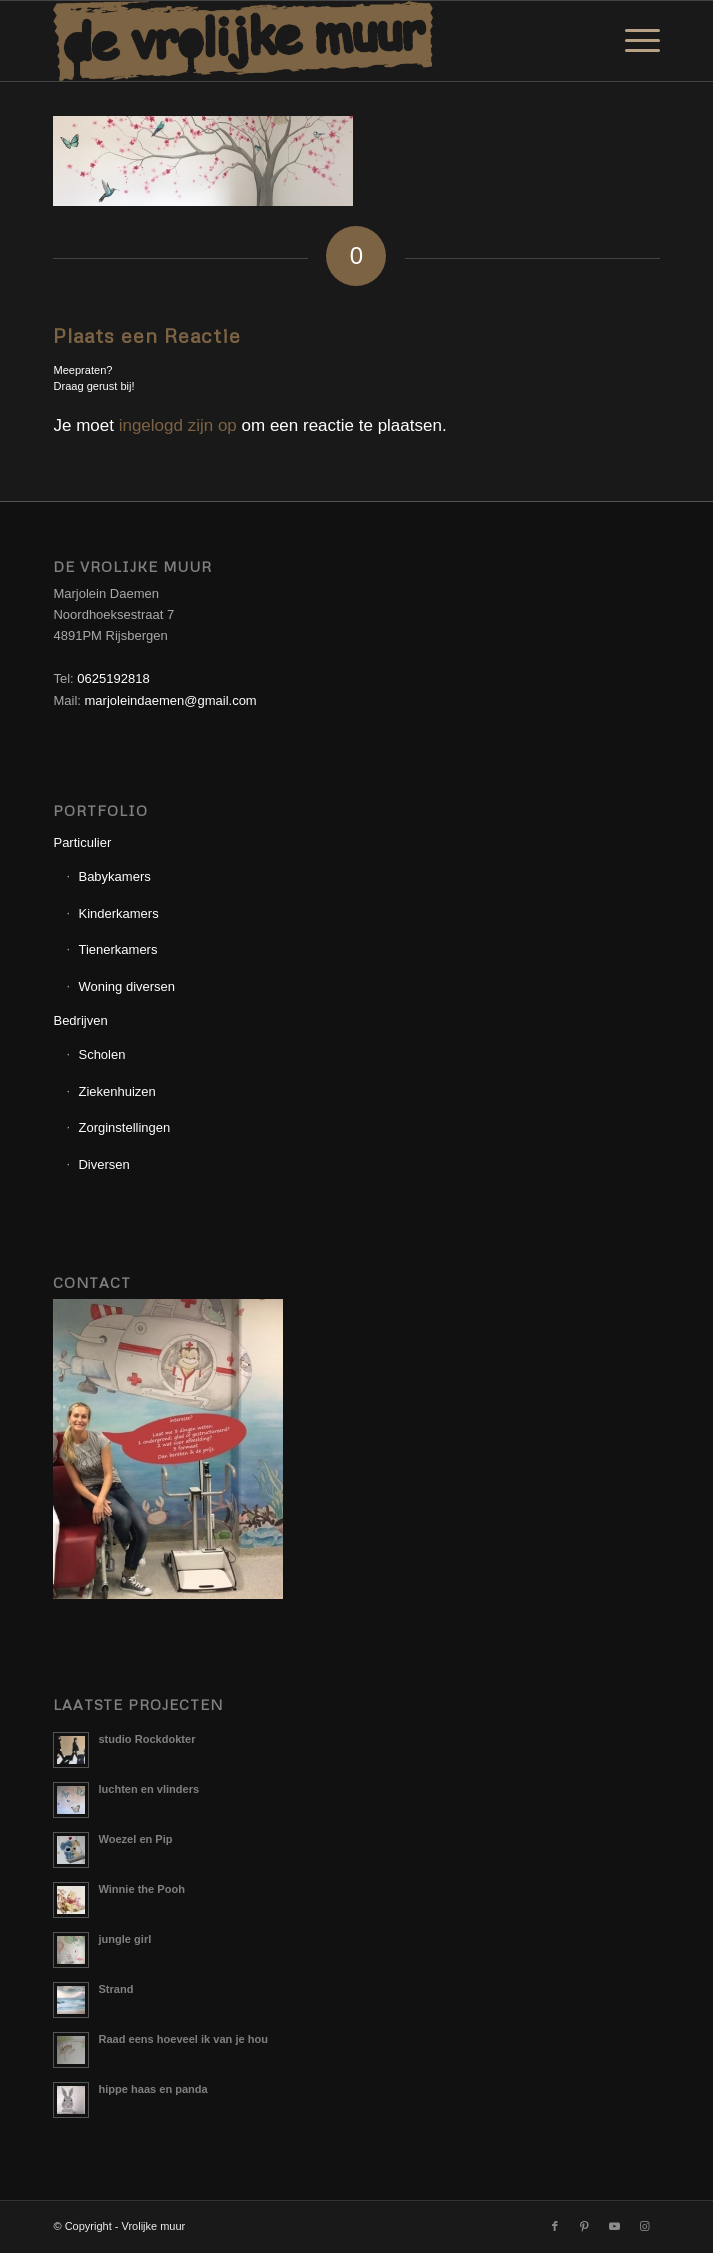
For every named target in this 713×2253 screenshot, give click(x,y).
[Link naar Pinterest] (585, 2226)
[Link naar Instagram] (645, 2226)
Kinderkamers (118, 913)
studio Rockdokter (146, 1739)
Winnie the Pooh (141, 1889)
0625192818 (113, 678)
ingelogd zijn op (178, 425)
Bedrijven (80, 1020)
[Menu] (632, 41)
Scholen (101, 1054)
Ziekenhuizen (116, 1091)
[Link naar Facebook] (555, 2226)
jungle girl (124, 1939)
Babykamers (114, 876)
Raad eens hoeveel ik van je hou (182, 2039)
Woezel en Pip (135, 1839)
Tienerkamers (117, 949)
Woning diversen (126, 986)
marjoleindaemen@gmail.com (171, 700)
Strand (115, 1989)
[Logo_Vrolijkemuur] (295, 41)
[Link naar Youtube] (615, 2226)
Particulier (82, 842)
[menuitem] (632, 41)
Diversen (103, 1164)
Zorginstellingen (124, 1127)
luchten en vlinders (148, 1789)
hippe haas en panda (152, 2089)
